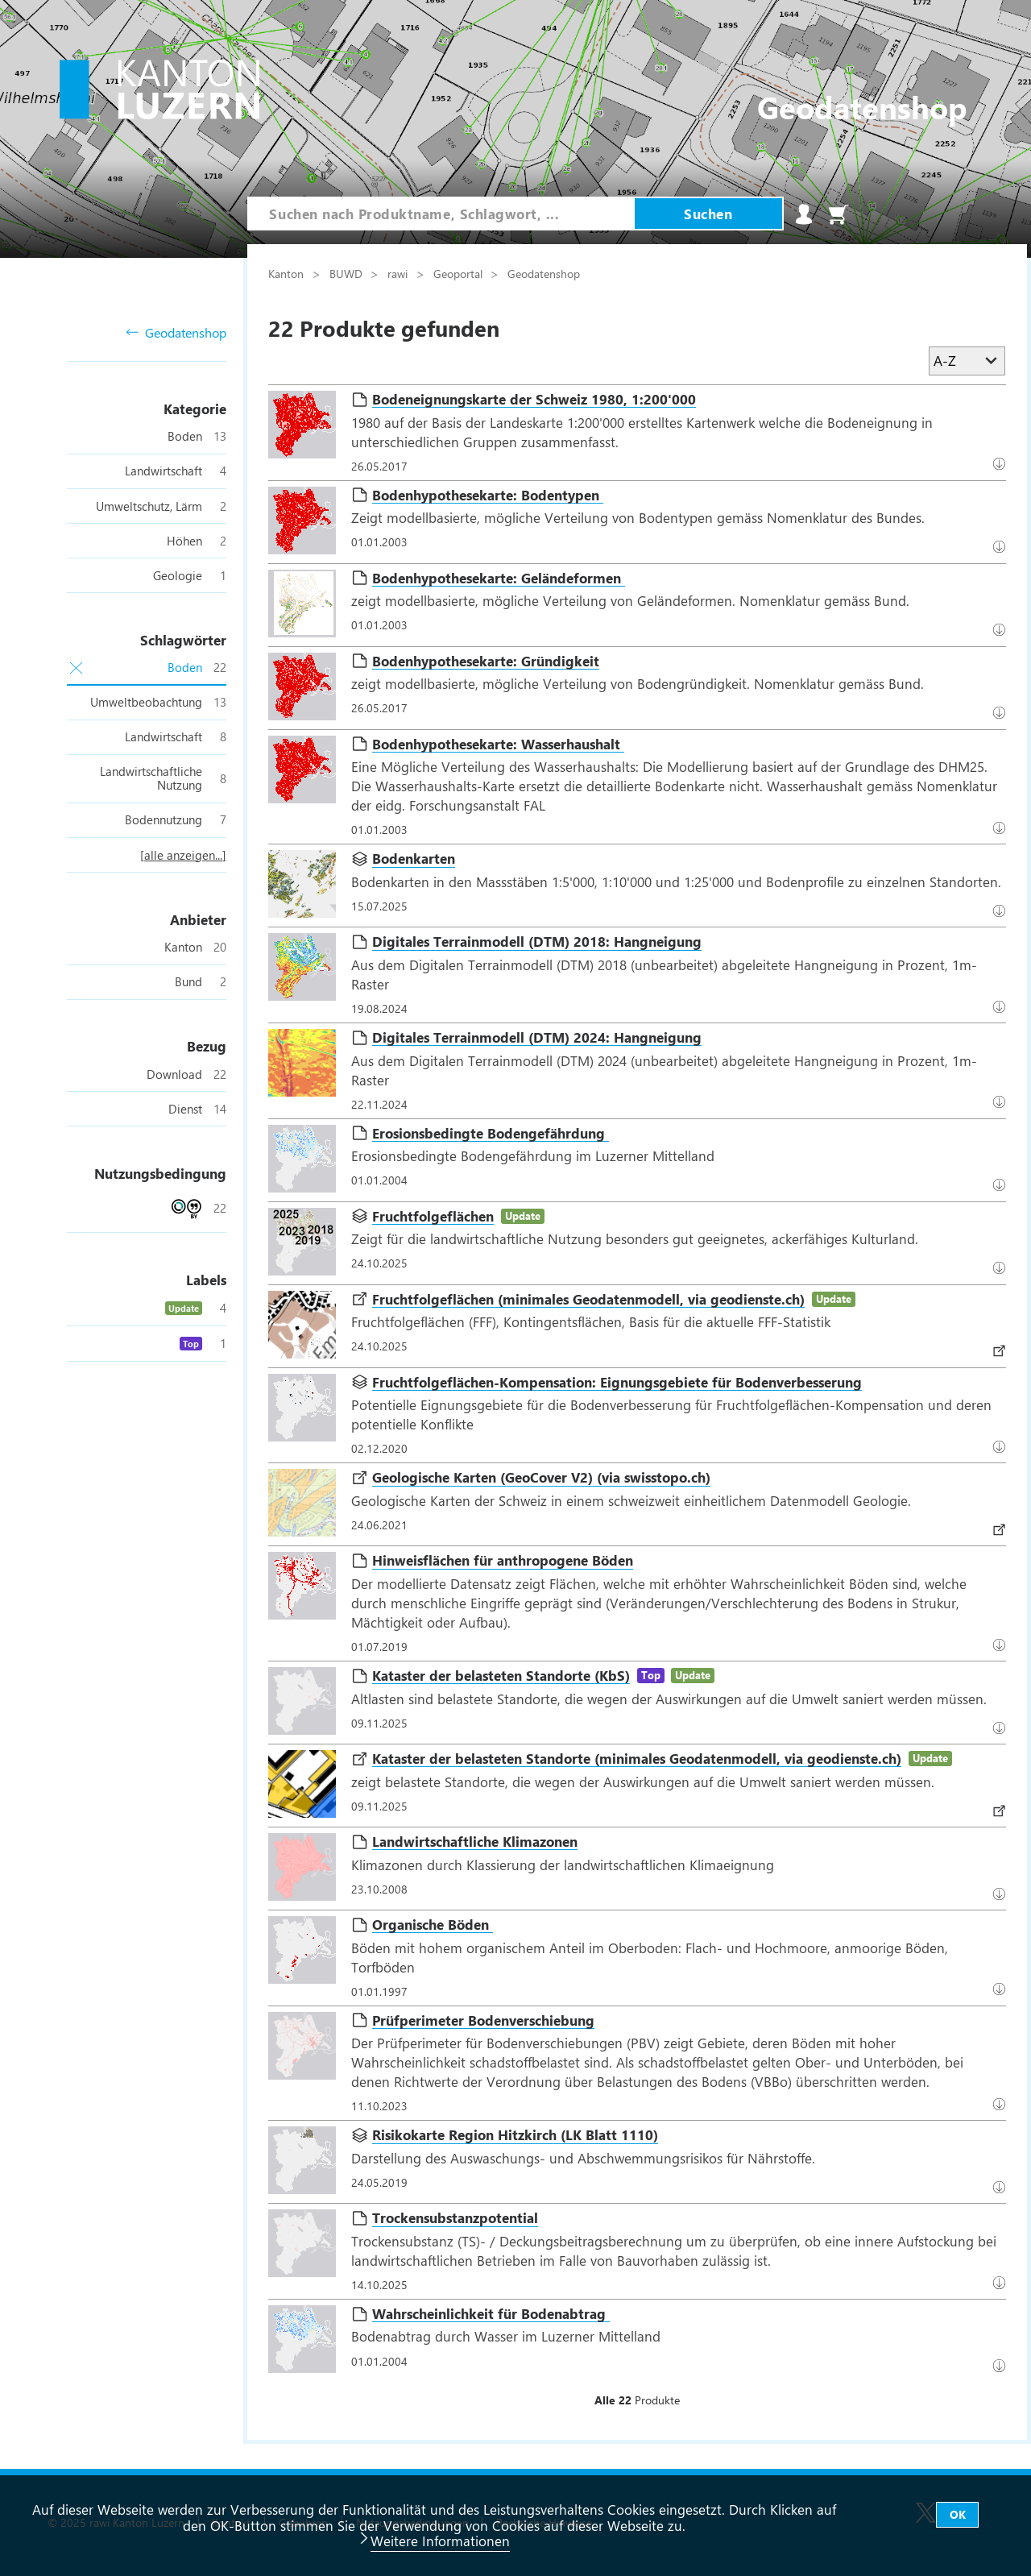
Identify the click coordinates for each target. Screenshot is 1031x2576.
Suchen (708, 213)
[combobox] (440, 213)
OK (958, 2514)
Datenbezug (1002, 463)
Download (1002, 629)
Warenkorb (838, 214)
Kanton (287, 273)
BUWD (347, 273)
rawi (399, 273)
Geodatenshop (176, 333)
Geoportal (459, 273)
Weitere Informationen (440, 2540)
